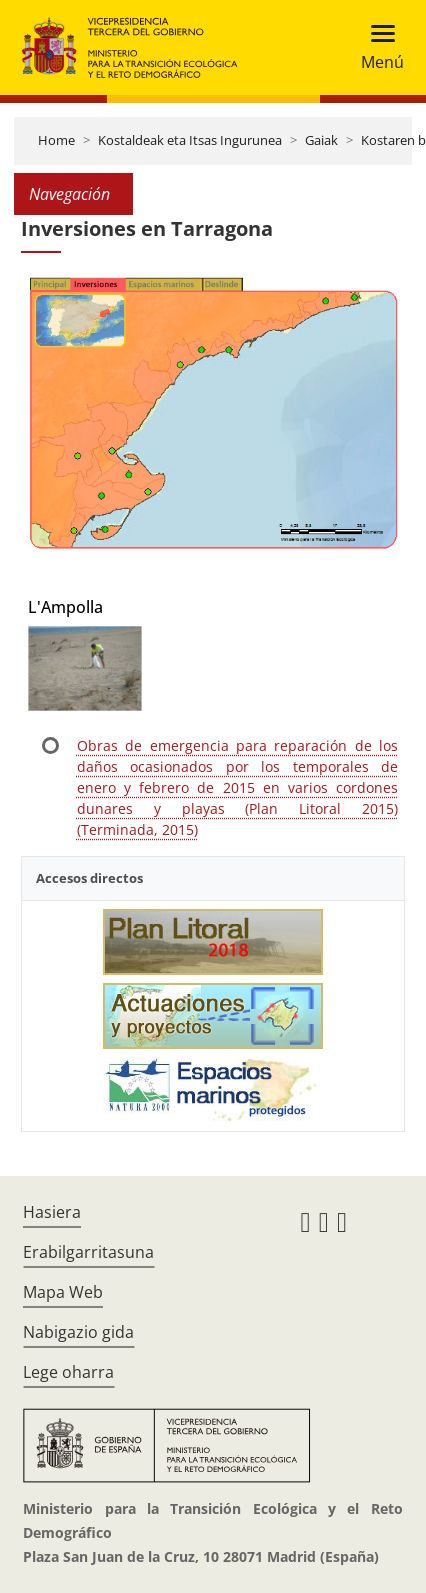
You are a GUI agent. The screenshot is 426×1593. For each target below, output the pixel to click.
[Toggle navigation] (376, 47)
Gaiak (321, 140)
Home (56, 140)
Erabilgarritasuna (88, 1252)
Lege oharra (68, 1372)
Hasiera (52, 1212)
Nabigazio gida (78, 1332)
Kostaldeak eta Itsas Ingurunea (190, 140)
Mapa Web (63, 1292)
